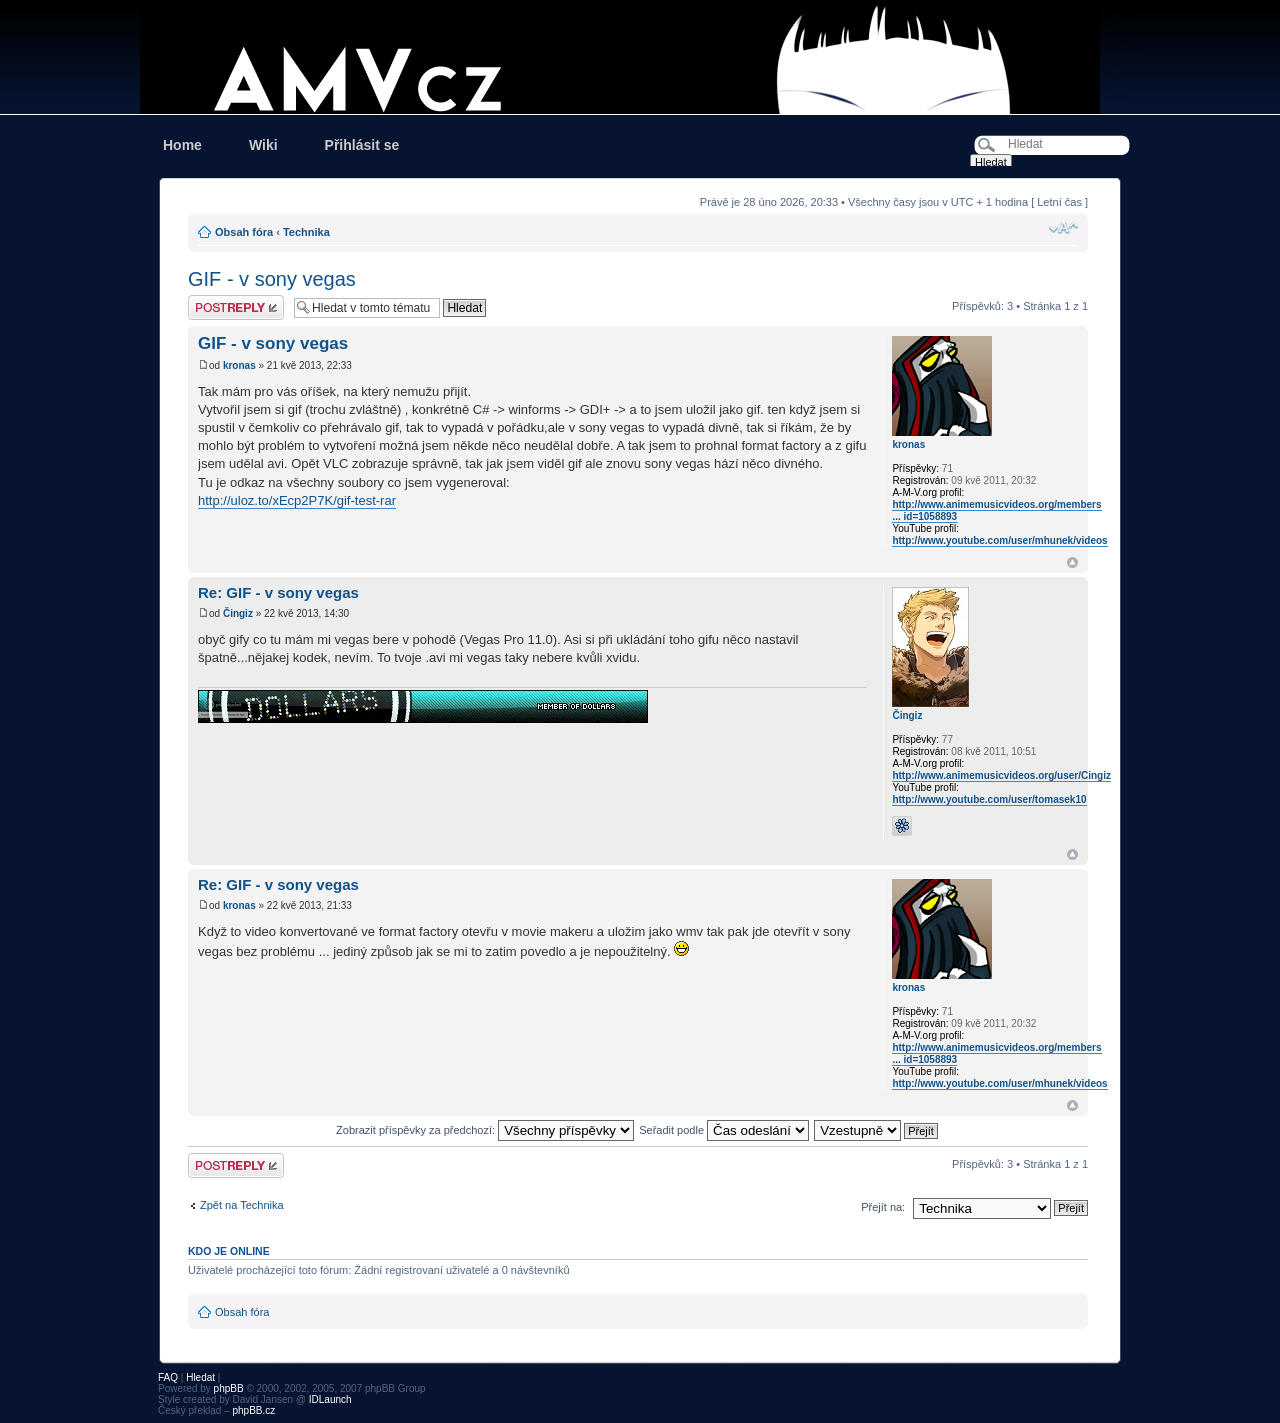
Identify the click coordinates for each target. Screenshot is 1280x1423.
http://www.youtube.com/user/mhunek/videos (999, 540)
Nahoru (1072, 562)
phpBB (229, 1388)
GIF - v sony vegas (272, 279)
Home (182, 145)
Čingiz (238, 613)
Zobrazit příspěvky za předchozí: (485, 1130)
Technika (306, 232)
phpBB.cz (253, 1410)
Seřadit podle (724, 1130)
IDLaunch (330, 1399)
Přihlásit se (362, 145)
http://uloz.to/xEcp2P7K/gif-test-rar (297, 500)
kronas (239, 365)
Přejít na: (883, 1207)
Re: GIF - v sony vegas (278, 592)
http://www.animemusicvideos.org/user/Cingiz (1001, 775)
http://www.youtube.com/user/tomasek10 (989, 799)
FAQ (168, 1377)
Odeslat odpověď (236, 307)
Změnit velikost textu (1063, 228)
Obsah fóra (244, 232)
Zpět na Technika (242, 1205)
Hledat (200, 1377)
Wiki (263, 145)
